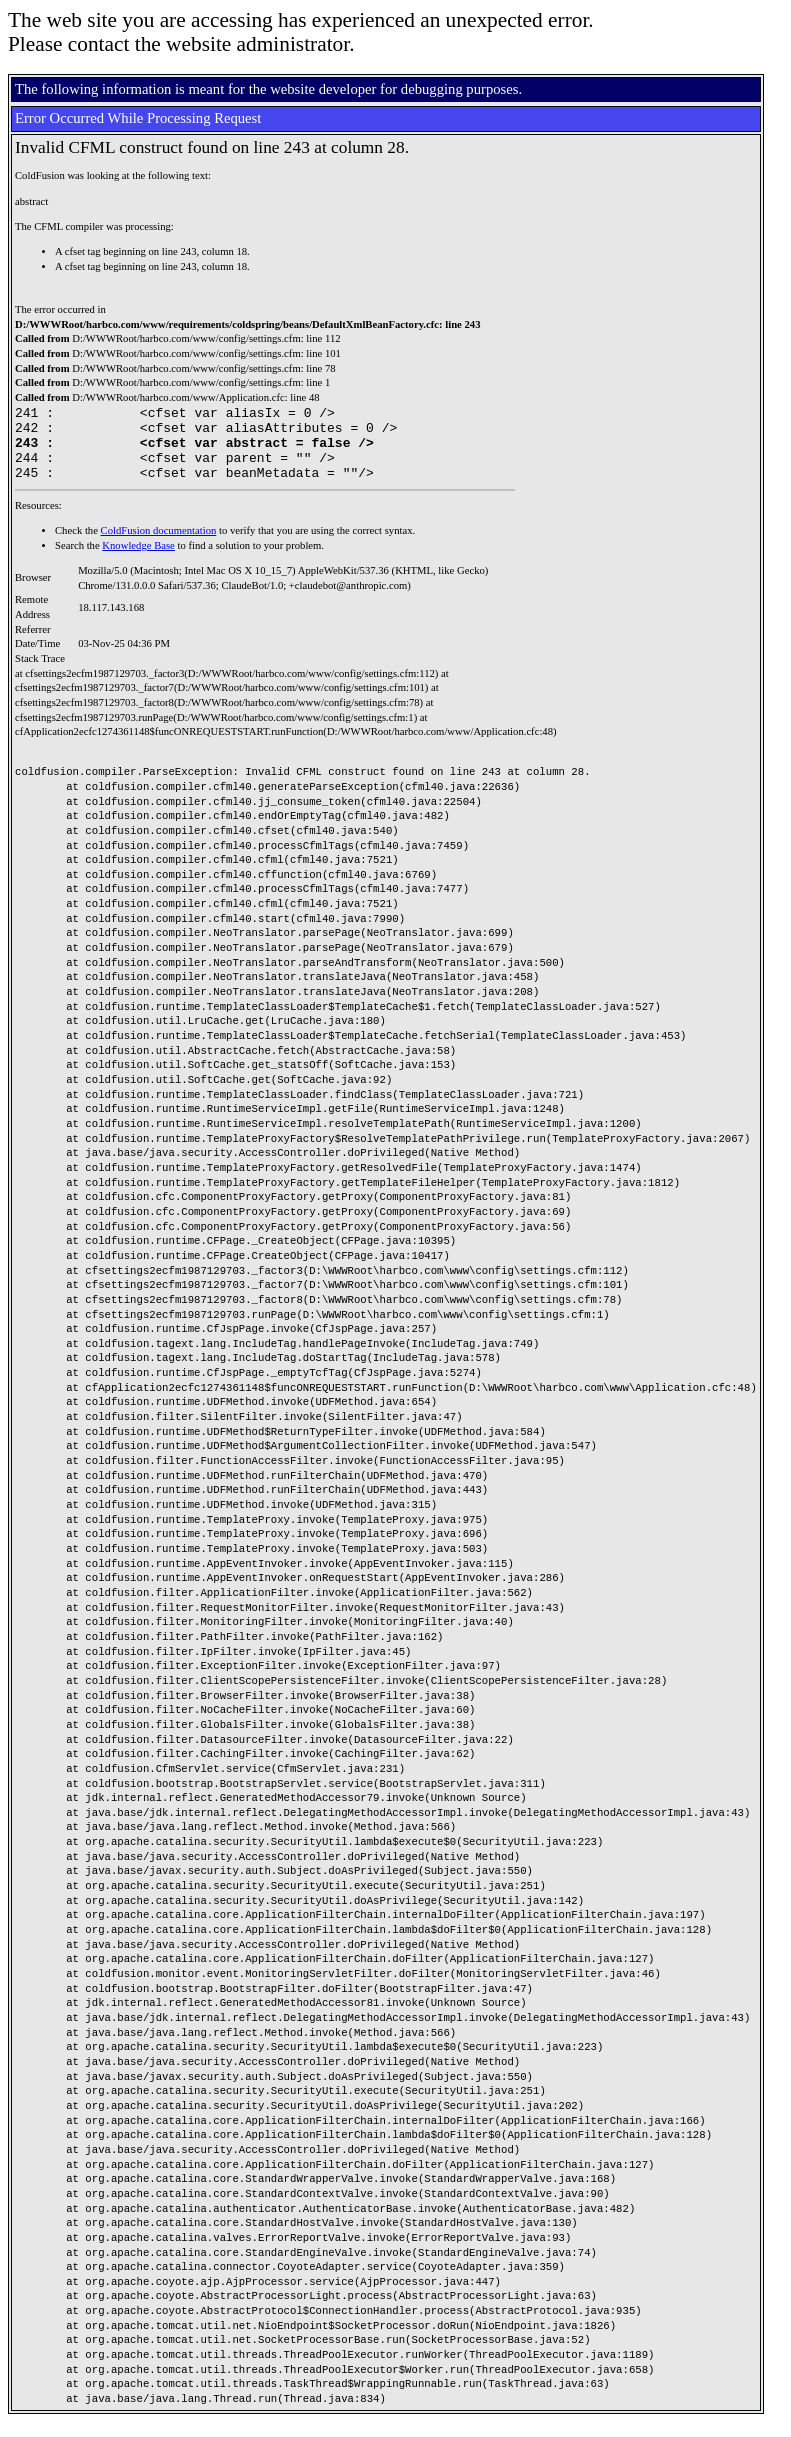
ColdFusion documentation (159, 545)
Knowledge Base (138, 560)
